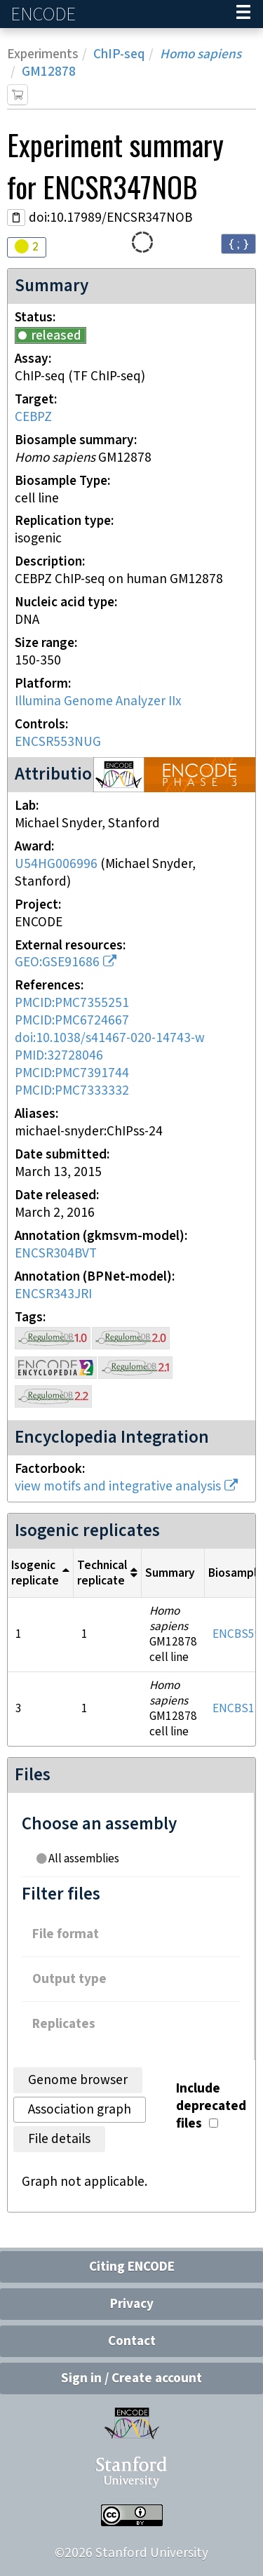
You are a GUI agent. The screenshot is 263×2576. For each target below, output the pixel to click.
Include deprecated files (211, 2106)
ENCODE (45, 14)
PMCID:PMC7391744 (72, 1073)
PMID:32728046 (59, 1056)
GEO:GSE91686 (57, 962)
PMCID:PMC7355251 (72, 1003)
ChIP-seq (119, 54)
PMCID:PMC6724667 (72, 1020)
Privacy (132, 2304)
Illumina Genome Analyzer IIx (98, 701)
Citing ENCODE (132, 2267)
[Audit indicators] (26, 247)
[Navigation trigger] (243, 14)
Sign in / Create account (131, 2378)
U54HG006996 (56, 864)
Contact (132, 2341)
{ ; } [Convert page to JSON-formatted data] (238, 243)
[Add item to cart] (17, 94)
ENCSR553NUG (58, 742)
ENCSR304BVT (56, 1253)
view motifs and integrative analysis (118, 1486)
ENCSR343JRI (53, 1294)
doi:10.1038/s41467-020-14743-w (110, 1038)
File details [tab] (59, 2139)
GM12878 (49, 72)
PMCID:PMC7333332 (72, 1091)
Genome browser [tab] (78, 2080)
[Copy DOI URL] (16, 217)
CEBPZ (33, 417)
